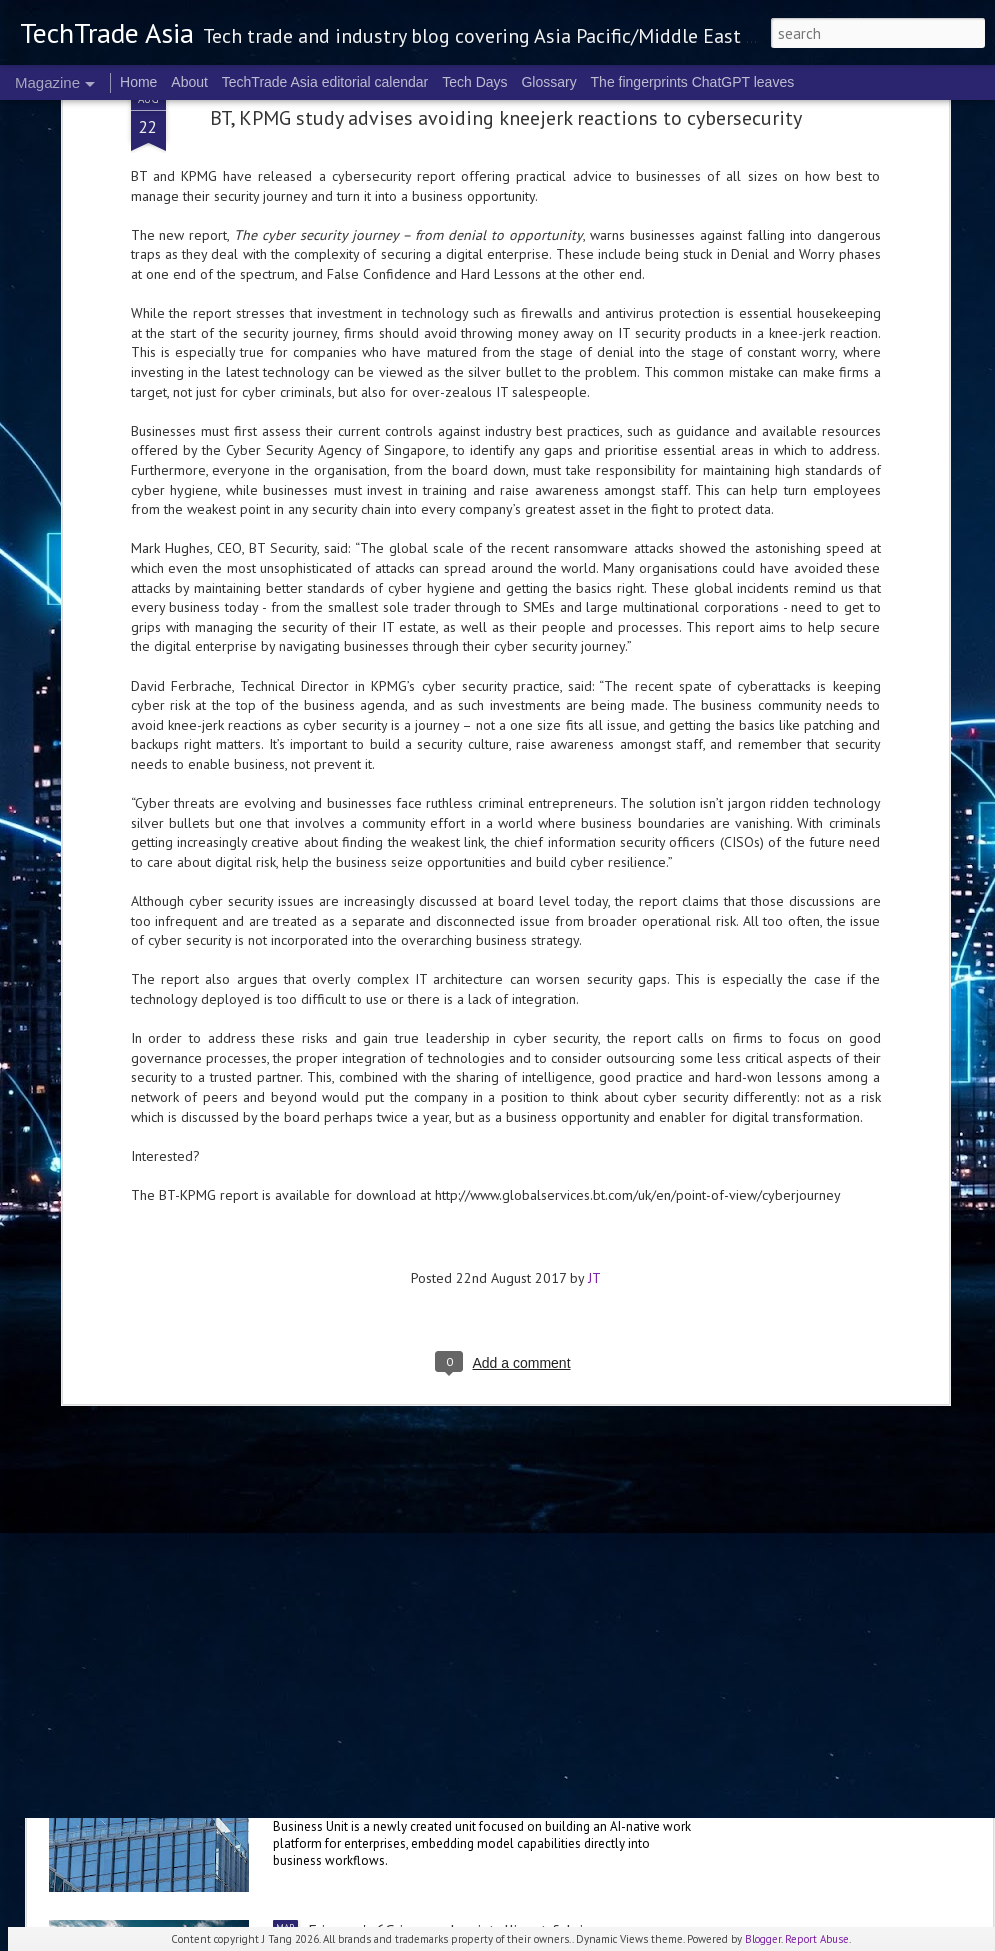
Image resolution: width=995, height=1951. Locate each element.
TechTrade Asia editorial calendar (325, 82)
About (189, 82)
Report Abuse (817, 1939)
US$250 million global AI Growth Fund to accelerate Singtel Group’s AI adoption (353, 921)
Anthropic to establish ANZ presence (206, 1531)
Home (138, 82)
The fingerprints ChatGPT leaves (693, 82)
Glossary (548, 82)
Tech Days (474, 82)
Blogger (763, 1939)
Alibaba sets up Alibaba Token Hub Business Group (475, 1702)
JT (594, 763)
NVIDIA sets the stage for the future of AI (451, 1303)
